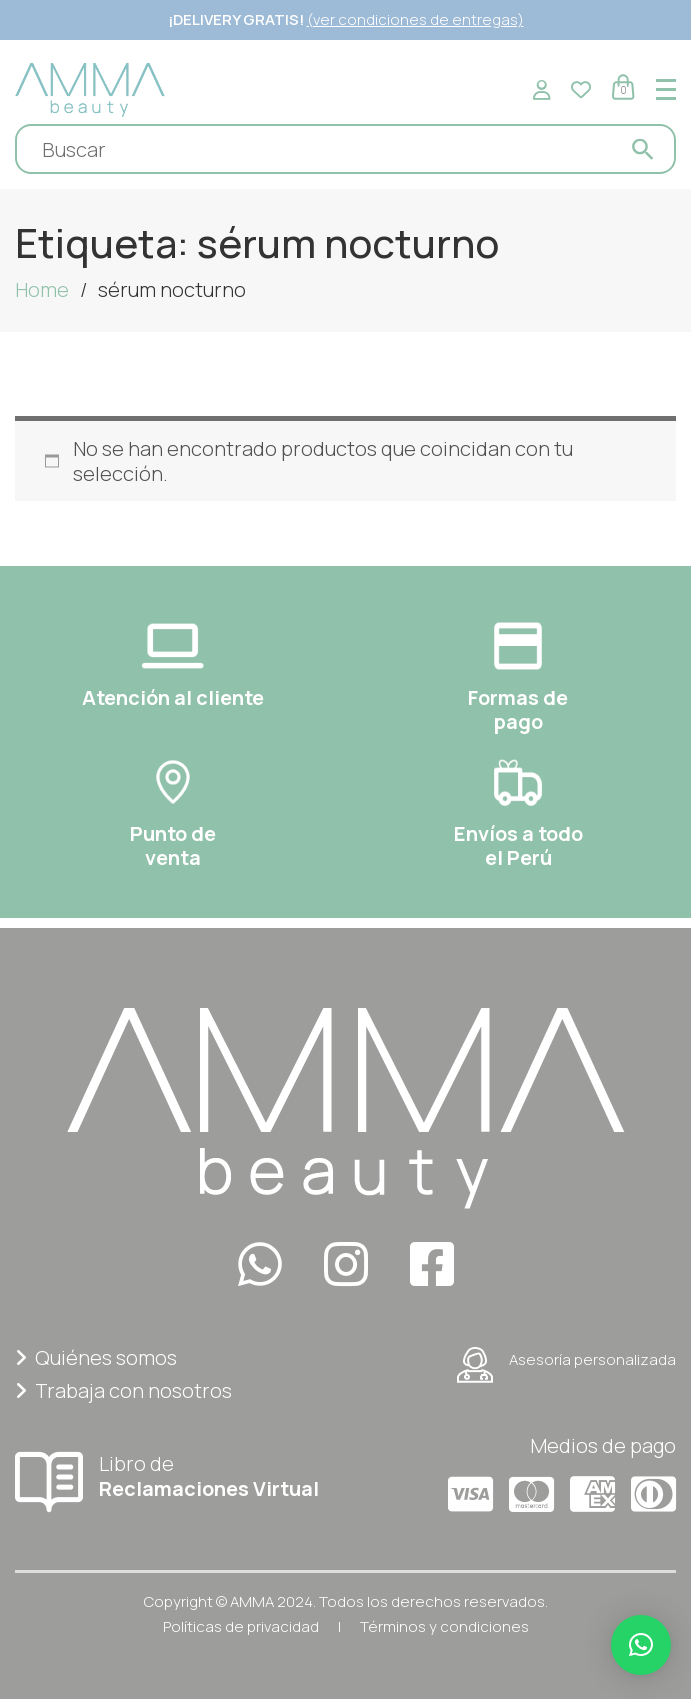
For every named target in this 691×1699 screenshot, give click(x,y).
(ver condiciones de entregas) (415, 19)
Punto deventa (173, 845)
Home (42, 289)
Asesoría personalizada (566, 1365)
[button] (641, 1645)
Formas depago (518, 709)
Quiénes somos (96, 1357)
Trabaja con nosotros (123, 1390)
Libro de (173, 1475)
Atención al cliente (173, 697)
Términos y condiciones (444, 1626)
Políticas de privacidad (241, 1626)
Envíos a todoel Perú (518, 845)
